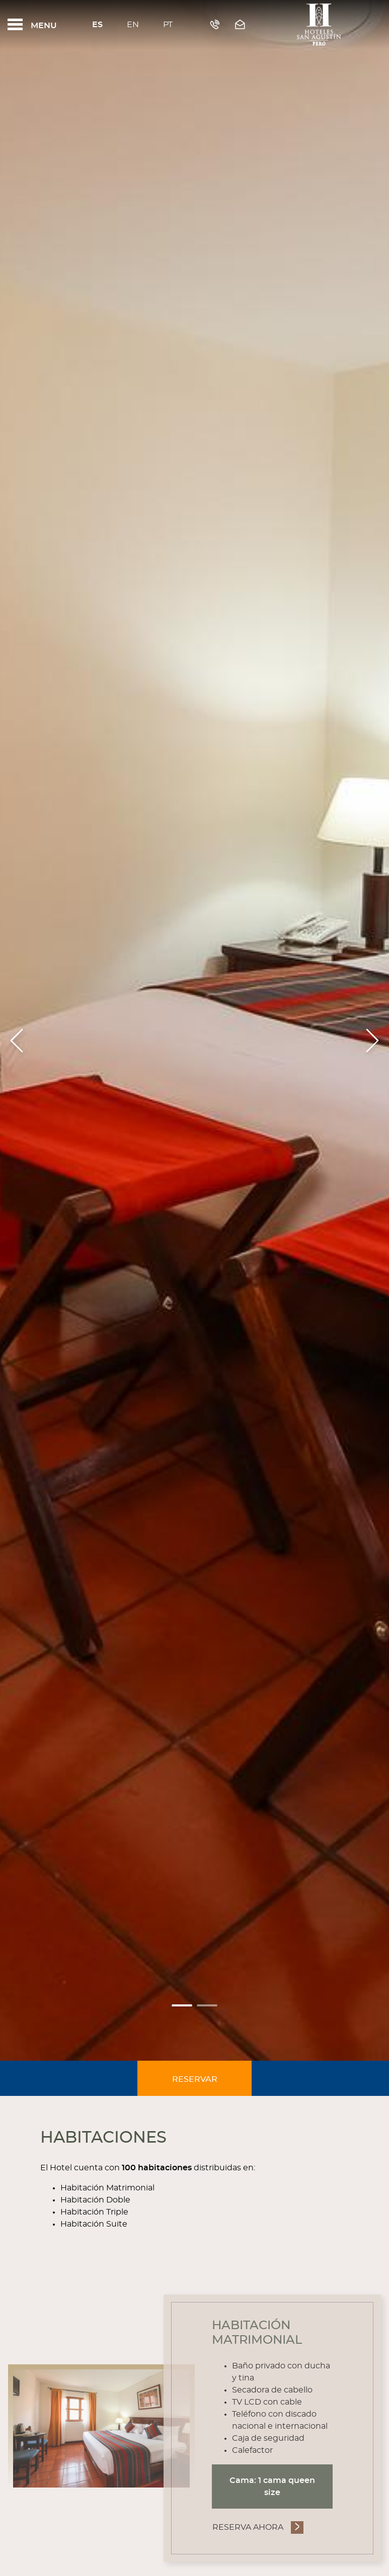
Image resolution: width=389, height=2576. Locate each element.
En (133, 25)
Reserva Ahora (247, 2527)
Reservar (194, 2079)
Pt (168, 25)
